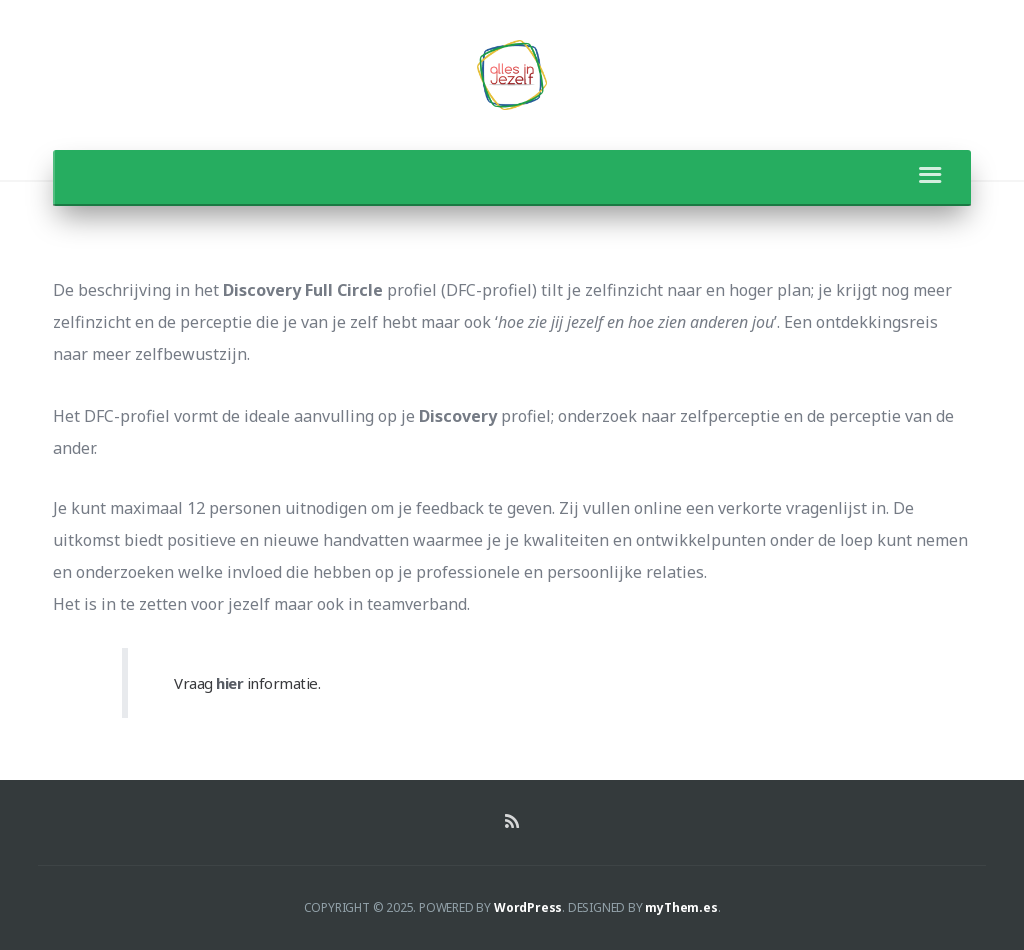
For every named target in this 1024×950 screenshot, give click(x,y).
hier (229, 683)
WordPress (528, 907)
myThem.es (681, 907)
